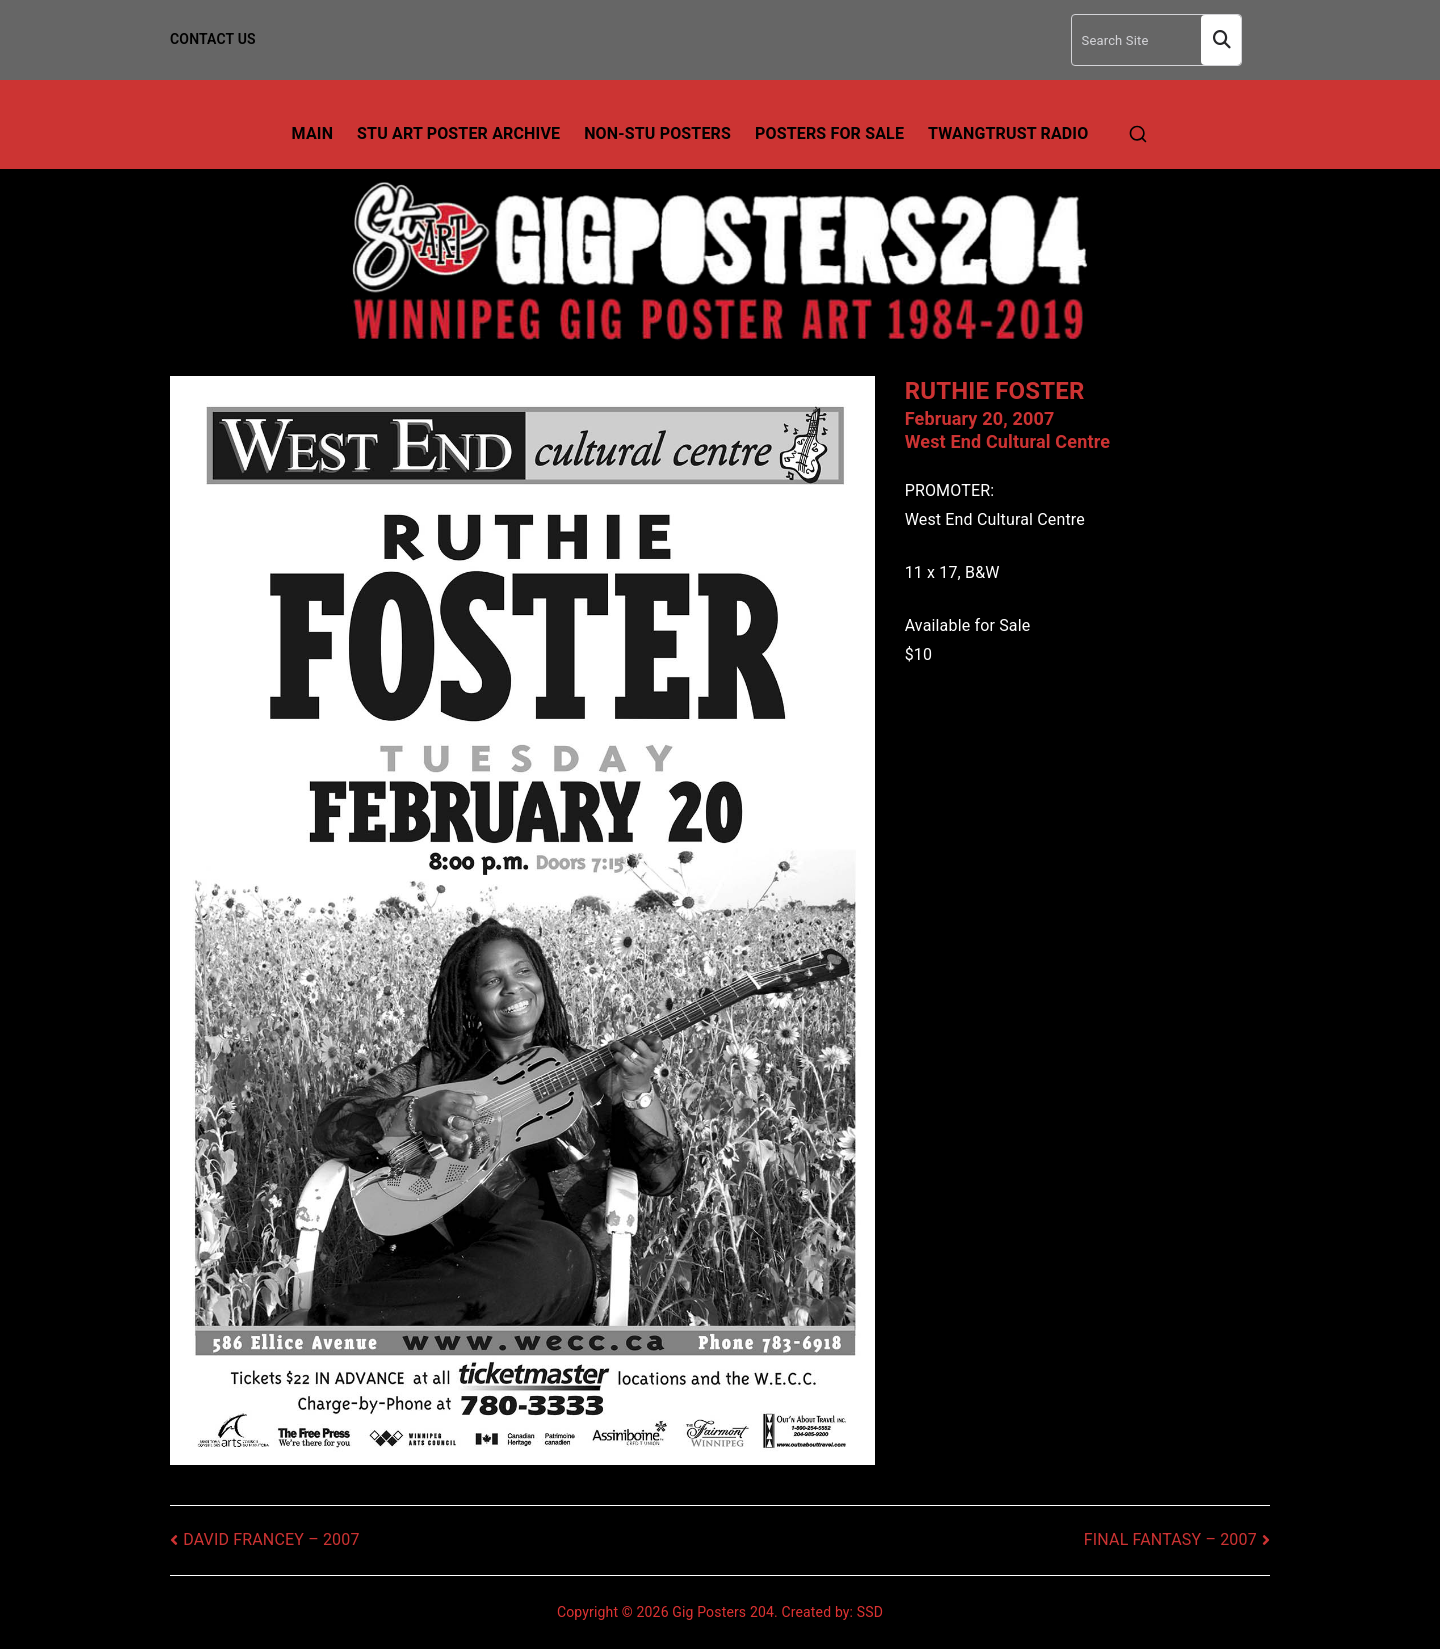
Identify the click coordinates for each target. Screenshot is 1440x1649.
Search (1221, 40)
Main (313, 133)
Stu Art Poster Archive (458, 133)
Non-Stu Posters (657, 133)
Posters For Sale (829, 133)
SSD (870, 1612)
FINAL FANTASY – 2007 (1170, 1539)
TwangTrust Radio (1008, 133)
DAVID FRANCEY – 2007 (271, 1539)
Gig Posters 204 (723, 1612)
